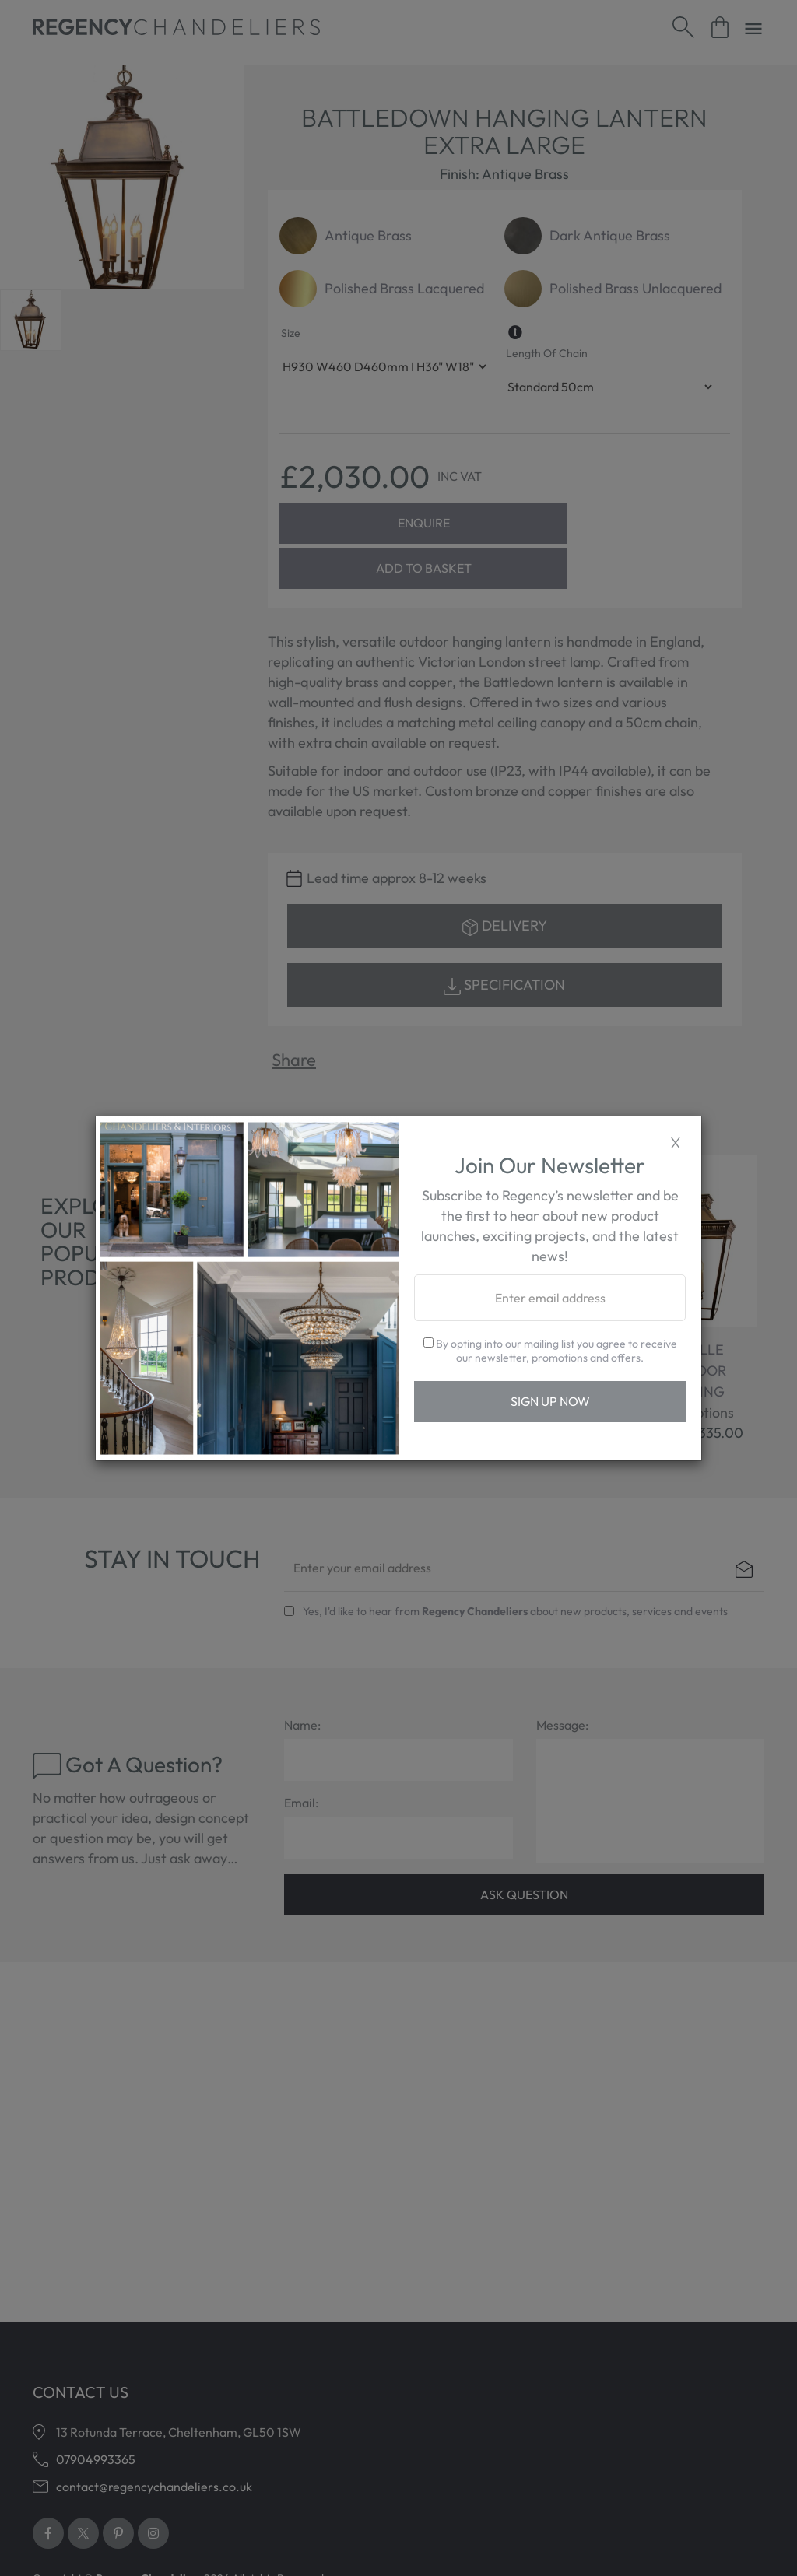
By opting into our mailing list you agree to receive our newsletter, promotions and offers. (550, 1351)
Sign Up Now (550, 1401)
